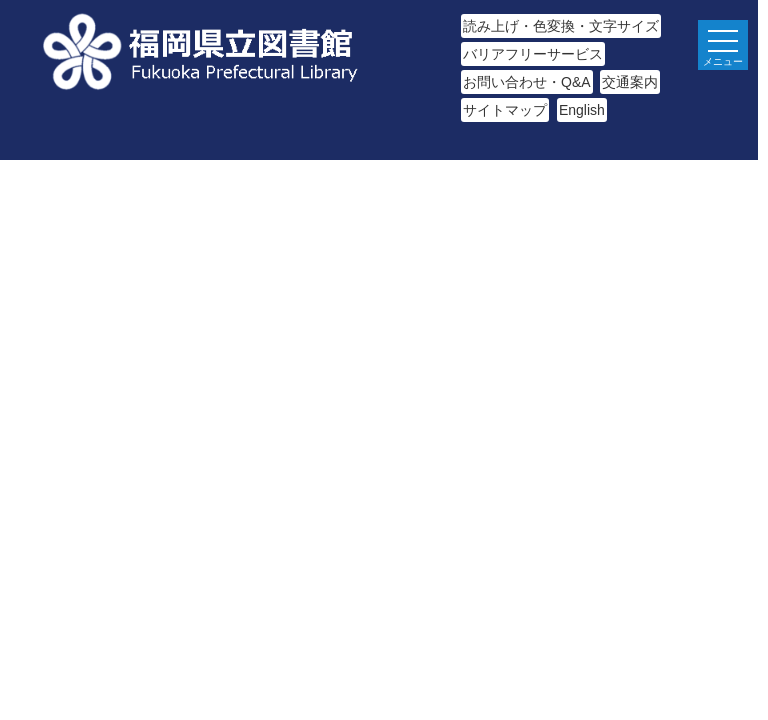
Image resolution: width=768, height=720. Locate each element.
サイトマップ (505, 110)
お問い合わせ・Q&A (527, 82)
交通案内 (630, 82)
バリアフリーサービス (533, 54)
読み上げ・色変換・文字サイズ (561, 26)
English (582, 110)
